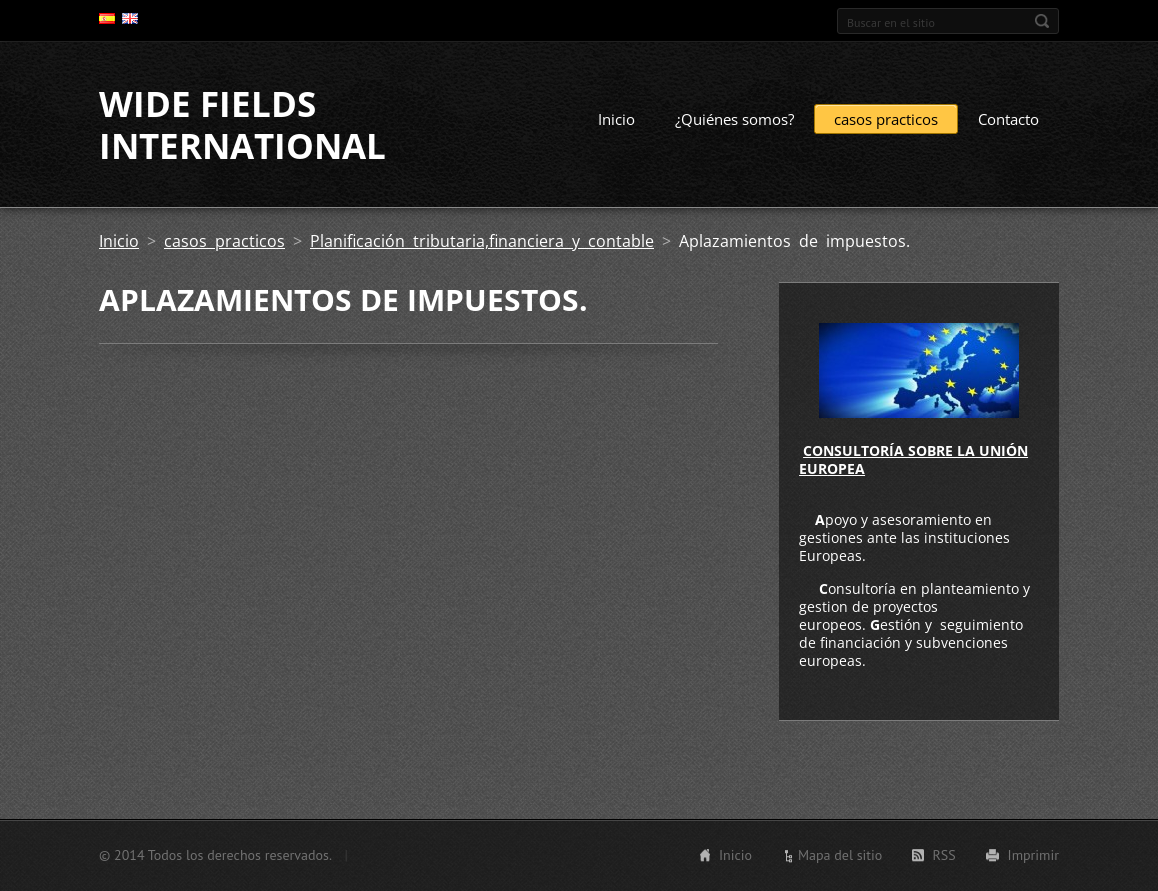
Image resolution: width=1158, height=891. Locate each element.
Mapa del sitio (840, 855)
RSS (943, 855)
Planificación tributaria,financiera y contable (482, 241)
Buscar (1042, 21)
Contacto (1008, 119)
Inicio (616, 119)
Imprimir (1033, 855)
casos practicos (886, 119)
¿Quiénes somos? (734, 119)
